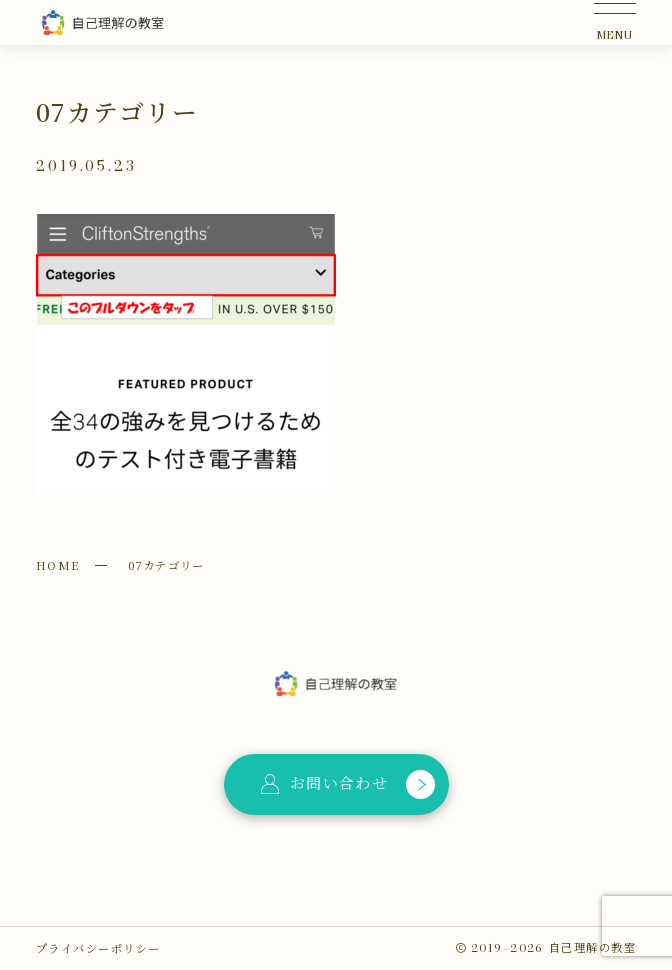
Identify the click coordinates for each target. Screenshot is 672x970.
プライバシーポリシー (98, 948)
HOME (58, 565)
